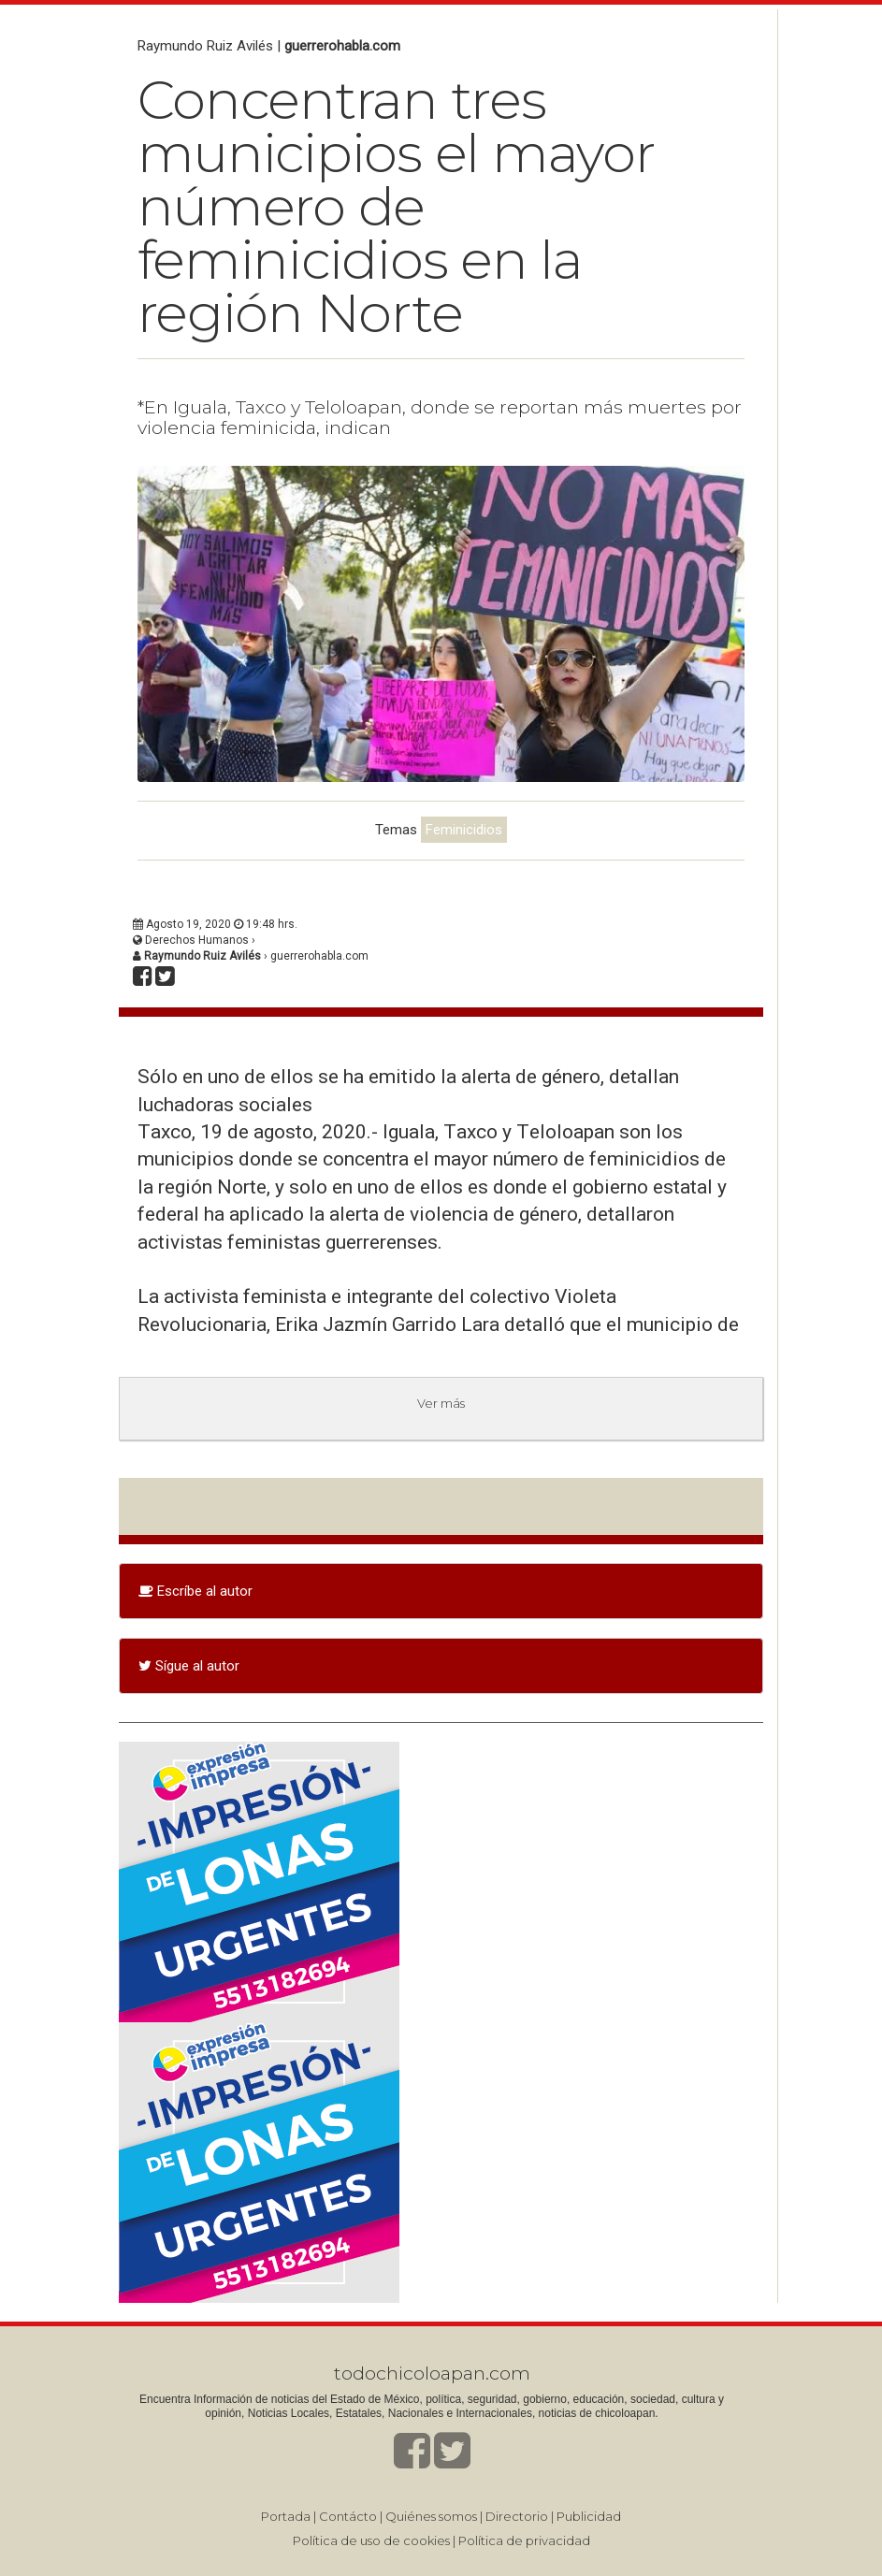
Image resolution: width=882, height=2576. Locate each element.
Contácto (348, 2516)
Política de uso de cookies (371, 2540)
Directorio (516, 2516)
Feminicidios (464, 829)
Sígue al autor (188, 1665)
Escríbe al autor (195, 1591)
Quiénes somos (431, 2516)
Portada (286, 2516)
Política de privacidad (524, 2540)
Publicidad (589, 2516)
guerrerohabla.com (342, 45)
